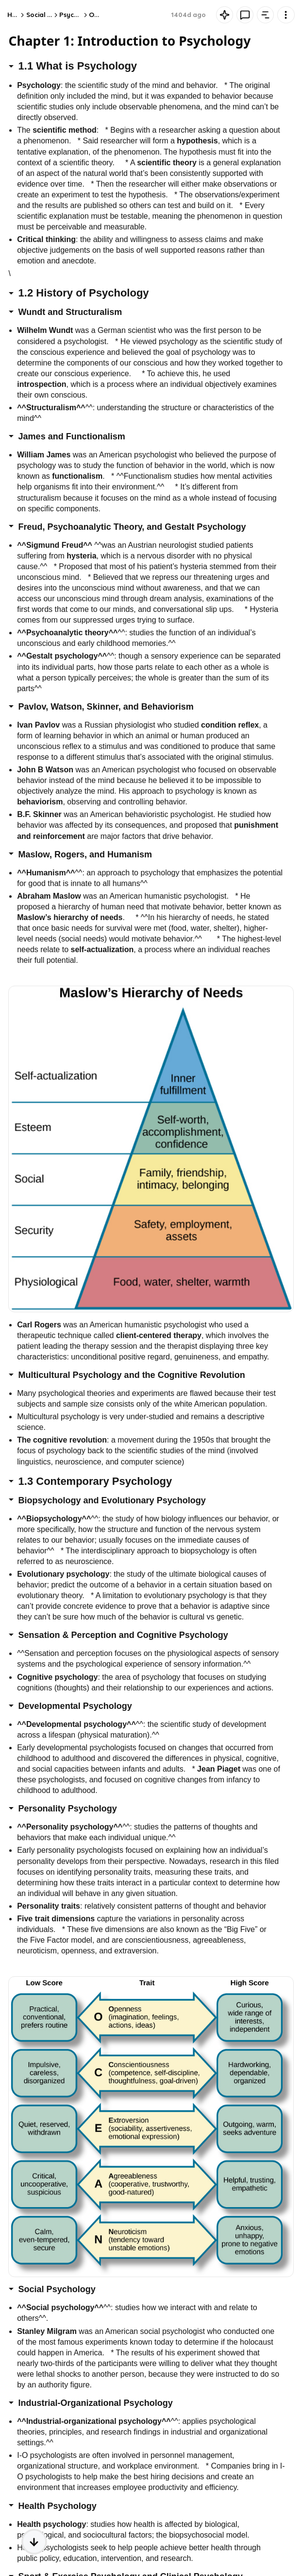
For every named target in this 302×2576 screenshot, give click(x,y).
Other (98, 14)
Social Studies (48, 14)
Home (17, 14)
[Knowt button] (224, 14)
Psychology (78, 14)
